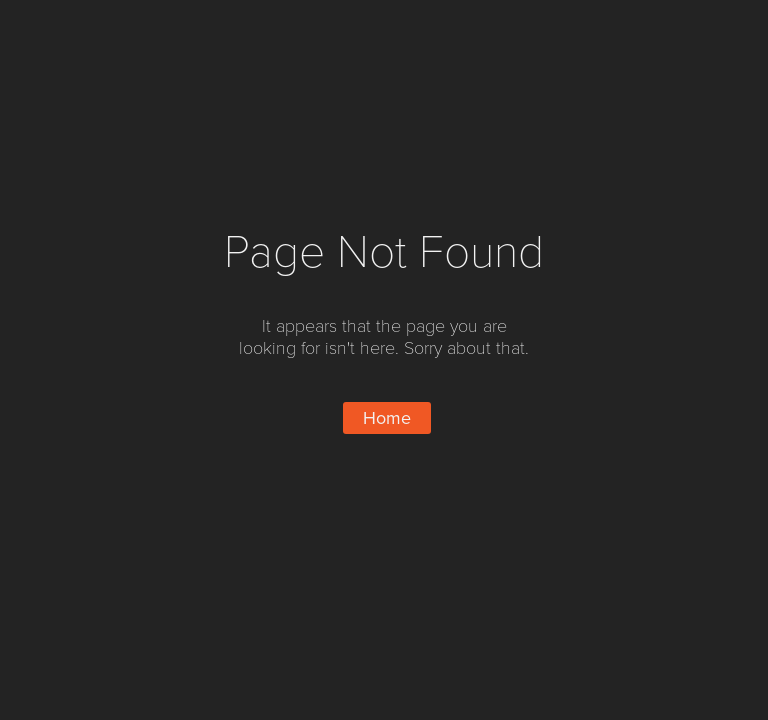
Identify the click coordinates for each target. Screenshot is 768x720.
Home (387, 418)
